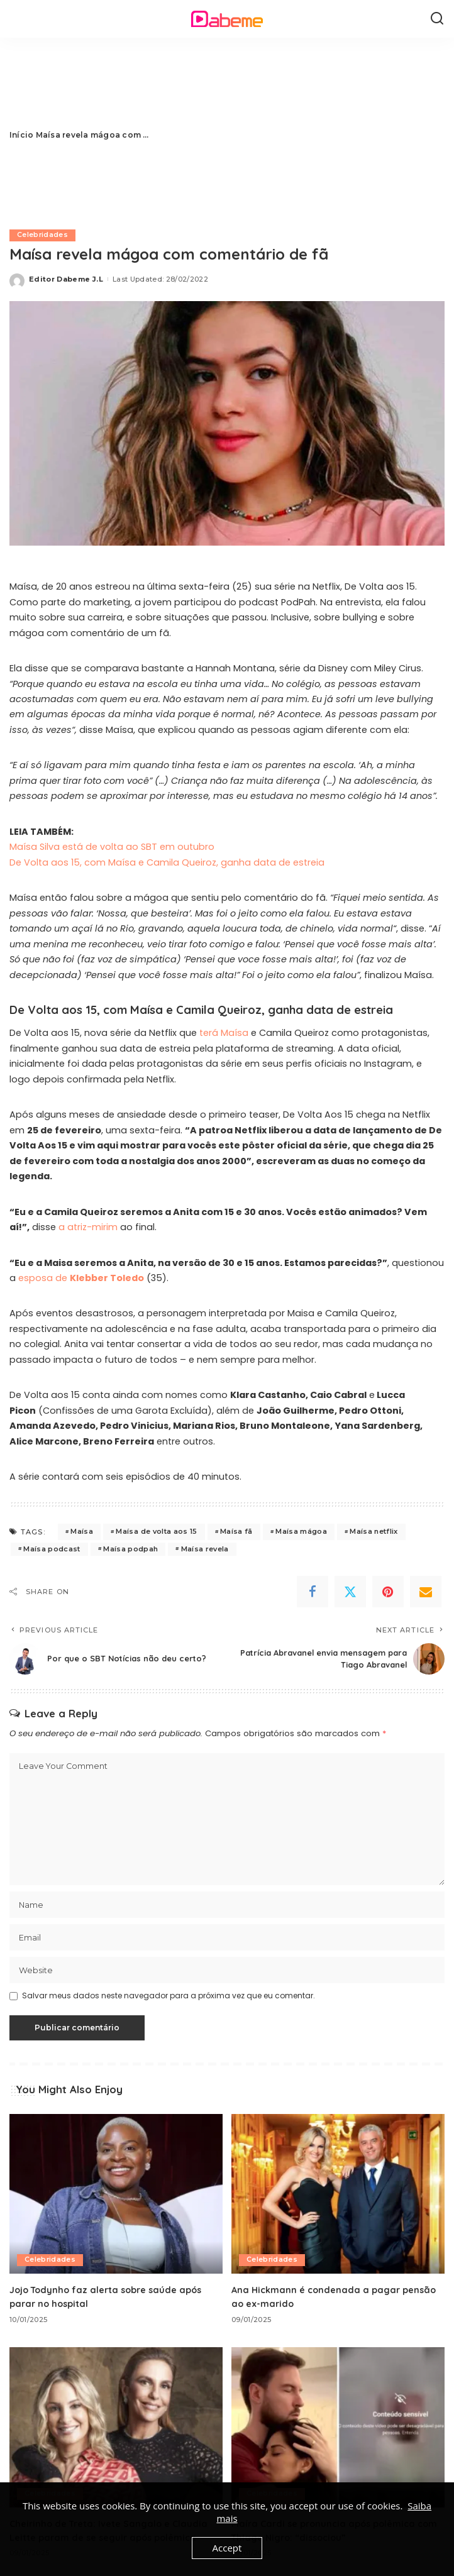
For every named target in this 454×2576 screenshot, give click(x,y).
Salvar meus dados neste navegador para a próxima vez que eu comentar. (168, 1996)
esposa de (81, 1278)
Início (21, 135)
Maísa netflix (373, 1531)
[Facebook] (312, 1591)
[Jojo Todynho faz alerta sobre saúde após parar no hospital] (116, 2194)
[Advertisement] (297, 135)
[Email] (425, 1591)
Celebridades (43, 235)
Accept (227, 2547)
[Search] (437, 19)
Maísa (81, 1531)
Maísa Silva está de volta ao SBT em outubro (111, 847)
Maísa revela (205, 1548)
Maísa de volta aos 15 (156, 1531)
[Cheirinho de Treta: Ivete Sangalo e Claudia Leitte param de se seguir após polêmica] (116, 2427)
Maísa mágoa (301, 1531)
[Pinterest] (388, 1591)
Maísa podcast (51, 1548)
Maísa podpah (130, 1548)
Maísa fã (236, 1531)
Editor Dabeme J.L (66, 279)
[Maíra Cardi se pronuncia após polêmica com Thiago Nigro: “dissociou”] (338, 2427)
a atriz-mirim (88, 1227)
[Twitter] (350, 1591)
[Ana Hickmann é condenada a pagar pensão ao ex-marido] (338, 2194)
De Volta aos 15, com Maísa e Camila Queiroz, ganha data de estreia (166, 862)
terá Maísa (223, 1033)
